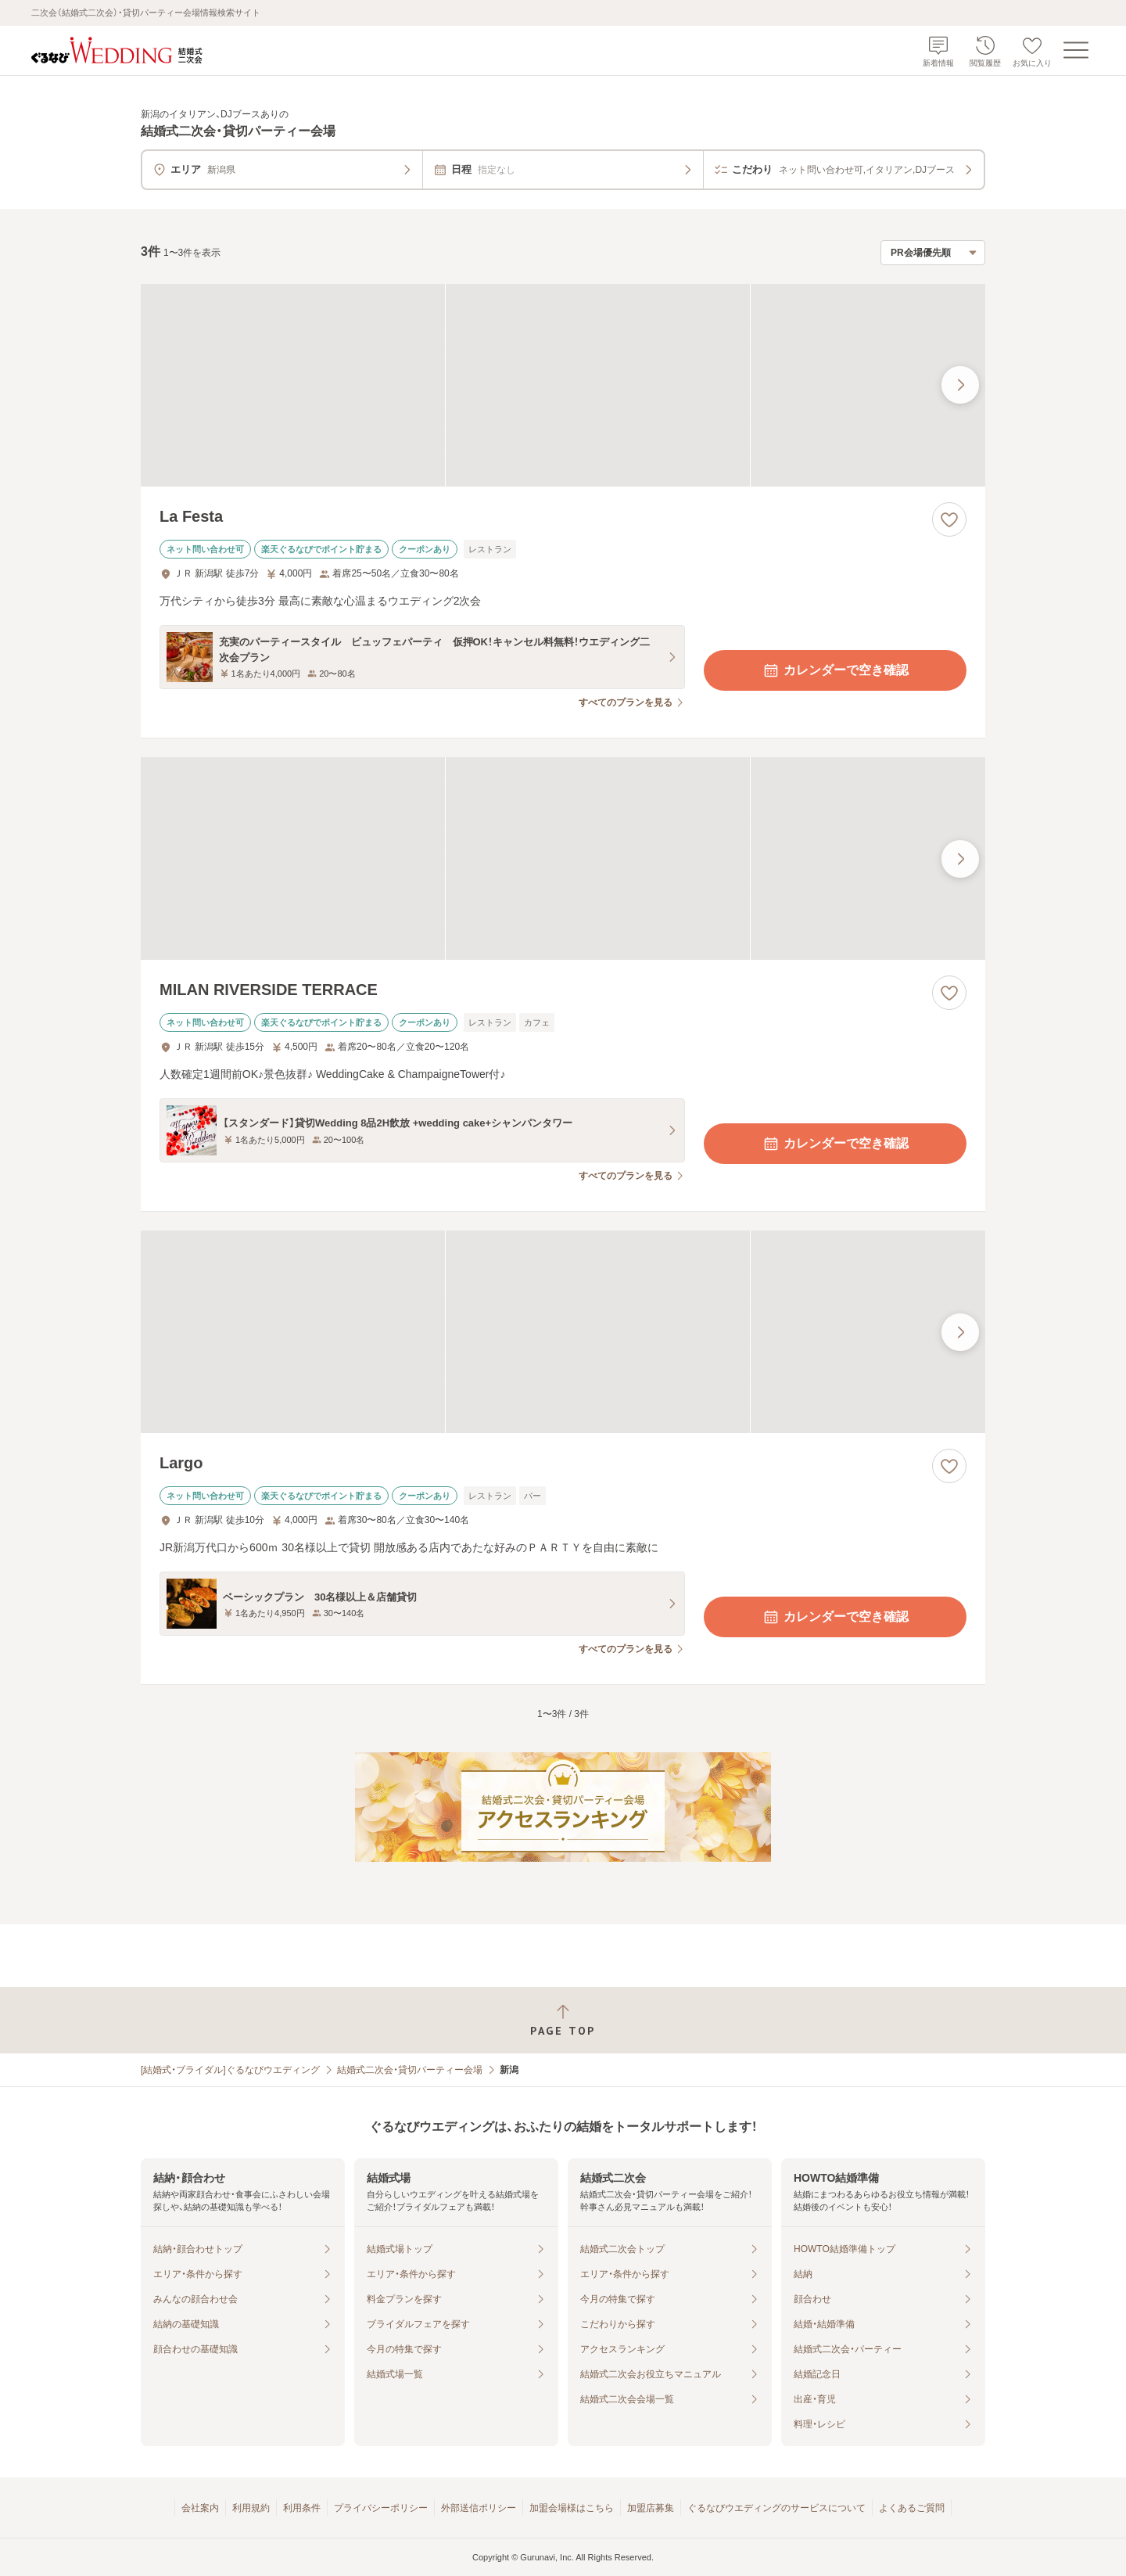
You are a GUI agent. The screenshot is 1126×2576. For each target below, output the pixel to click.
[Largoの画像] (563, 1332)
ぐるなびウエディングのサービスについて (776, 2507)
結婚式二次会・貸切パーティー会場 (409, 2069)
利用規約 (251, 2507)
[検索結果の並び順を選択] (932, 252)
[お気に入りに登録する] (949, 519)
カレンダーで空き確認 (835, 670)
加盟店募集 (650, 2507)
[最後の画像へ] (960, 385)
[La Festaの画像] (563, 385)
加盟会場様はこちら (571, 2507)
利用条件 (302, 2507)
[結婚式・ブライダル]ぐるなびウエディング (230, 2069)
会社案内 (200, 2507)
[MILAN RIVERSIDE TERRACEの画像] (563, 858)
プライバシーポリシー (381, 2507)
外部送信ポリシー (478, 2507)
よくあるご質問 (912, 2507)
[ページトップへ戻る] (563, 2020)
